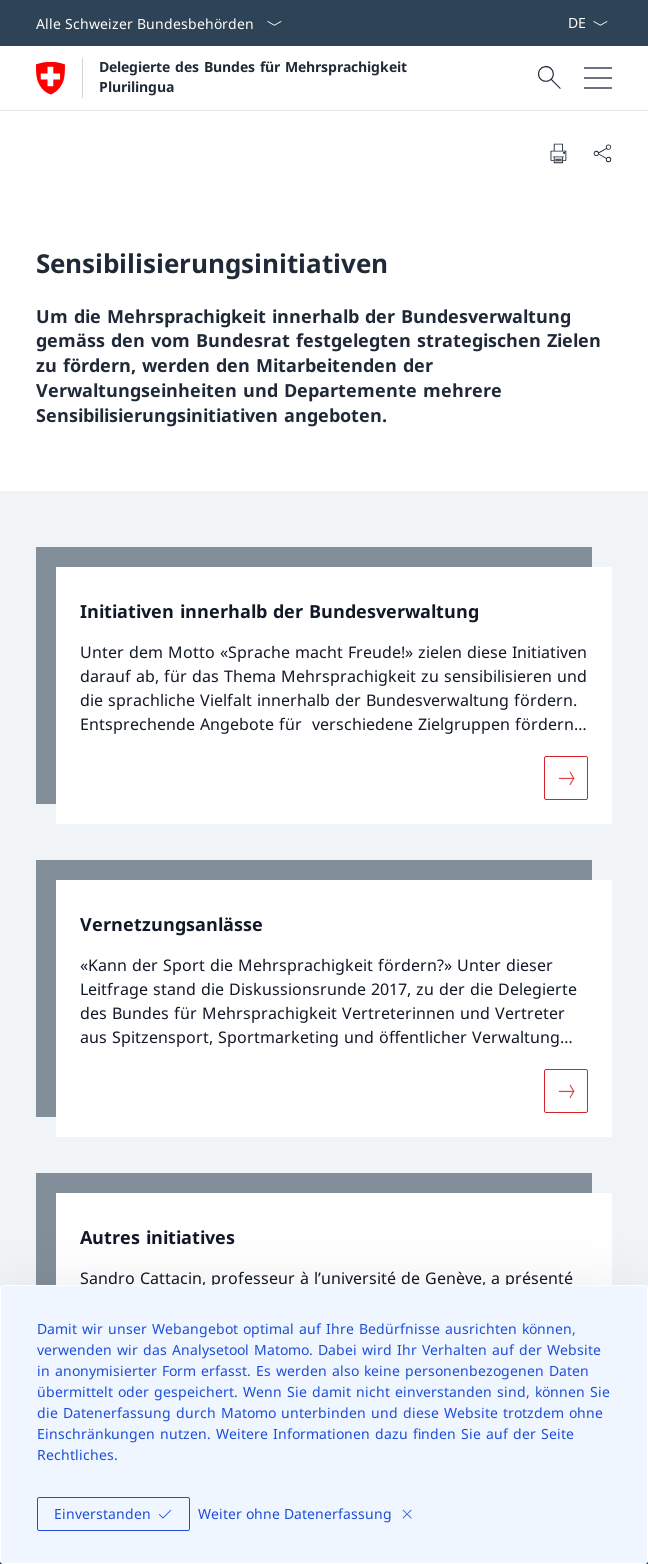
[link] (324, 685)
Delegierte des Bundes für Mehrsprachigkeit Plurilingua (255, 76)
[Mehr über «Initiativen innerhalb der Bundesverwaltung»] (566, 778)
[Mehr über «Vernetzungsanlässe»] (566, 1091)
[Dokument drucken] (558, 153)
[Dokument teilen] (602, 153)
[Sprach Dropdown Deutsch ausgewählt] (587, 23)
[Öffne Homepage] (224, 78)
